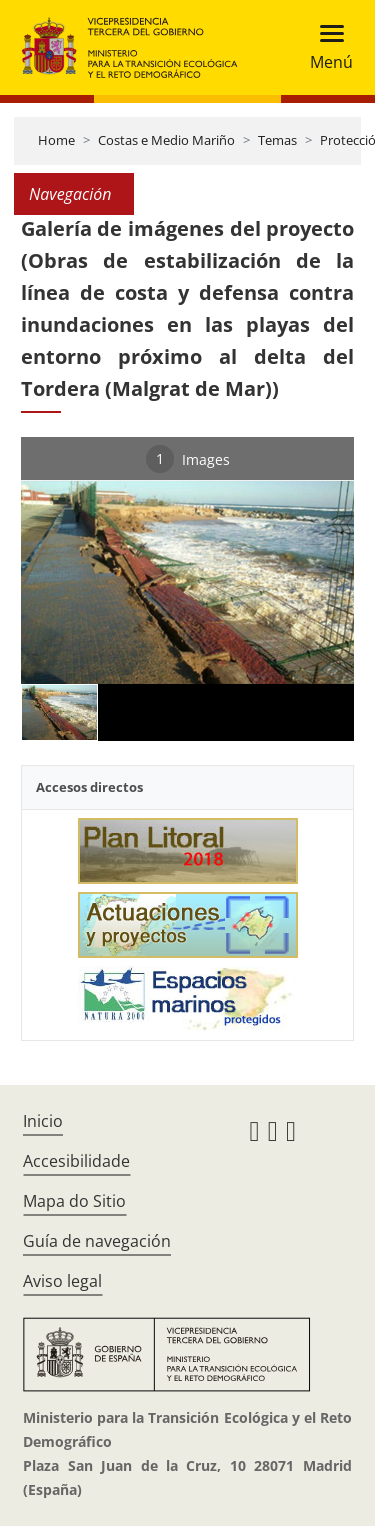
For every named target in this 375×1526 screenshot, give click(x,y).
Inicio (43, 1121)
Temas (277, 140)
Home (56, 140)
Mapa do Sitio (74, 1201)
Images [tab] (188, 459)
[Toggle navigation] (325, 47)
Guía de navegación (97, 1241)
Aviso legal (62, 1281)
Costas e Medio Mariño (166, 140)
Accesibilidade (76, 1161)
